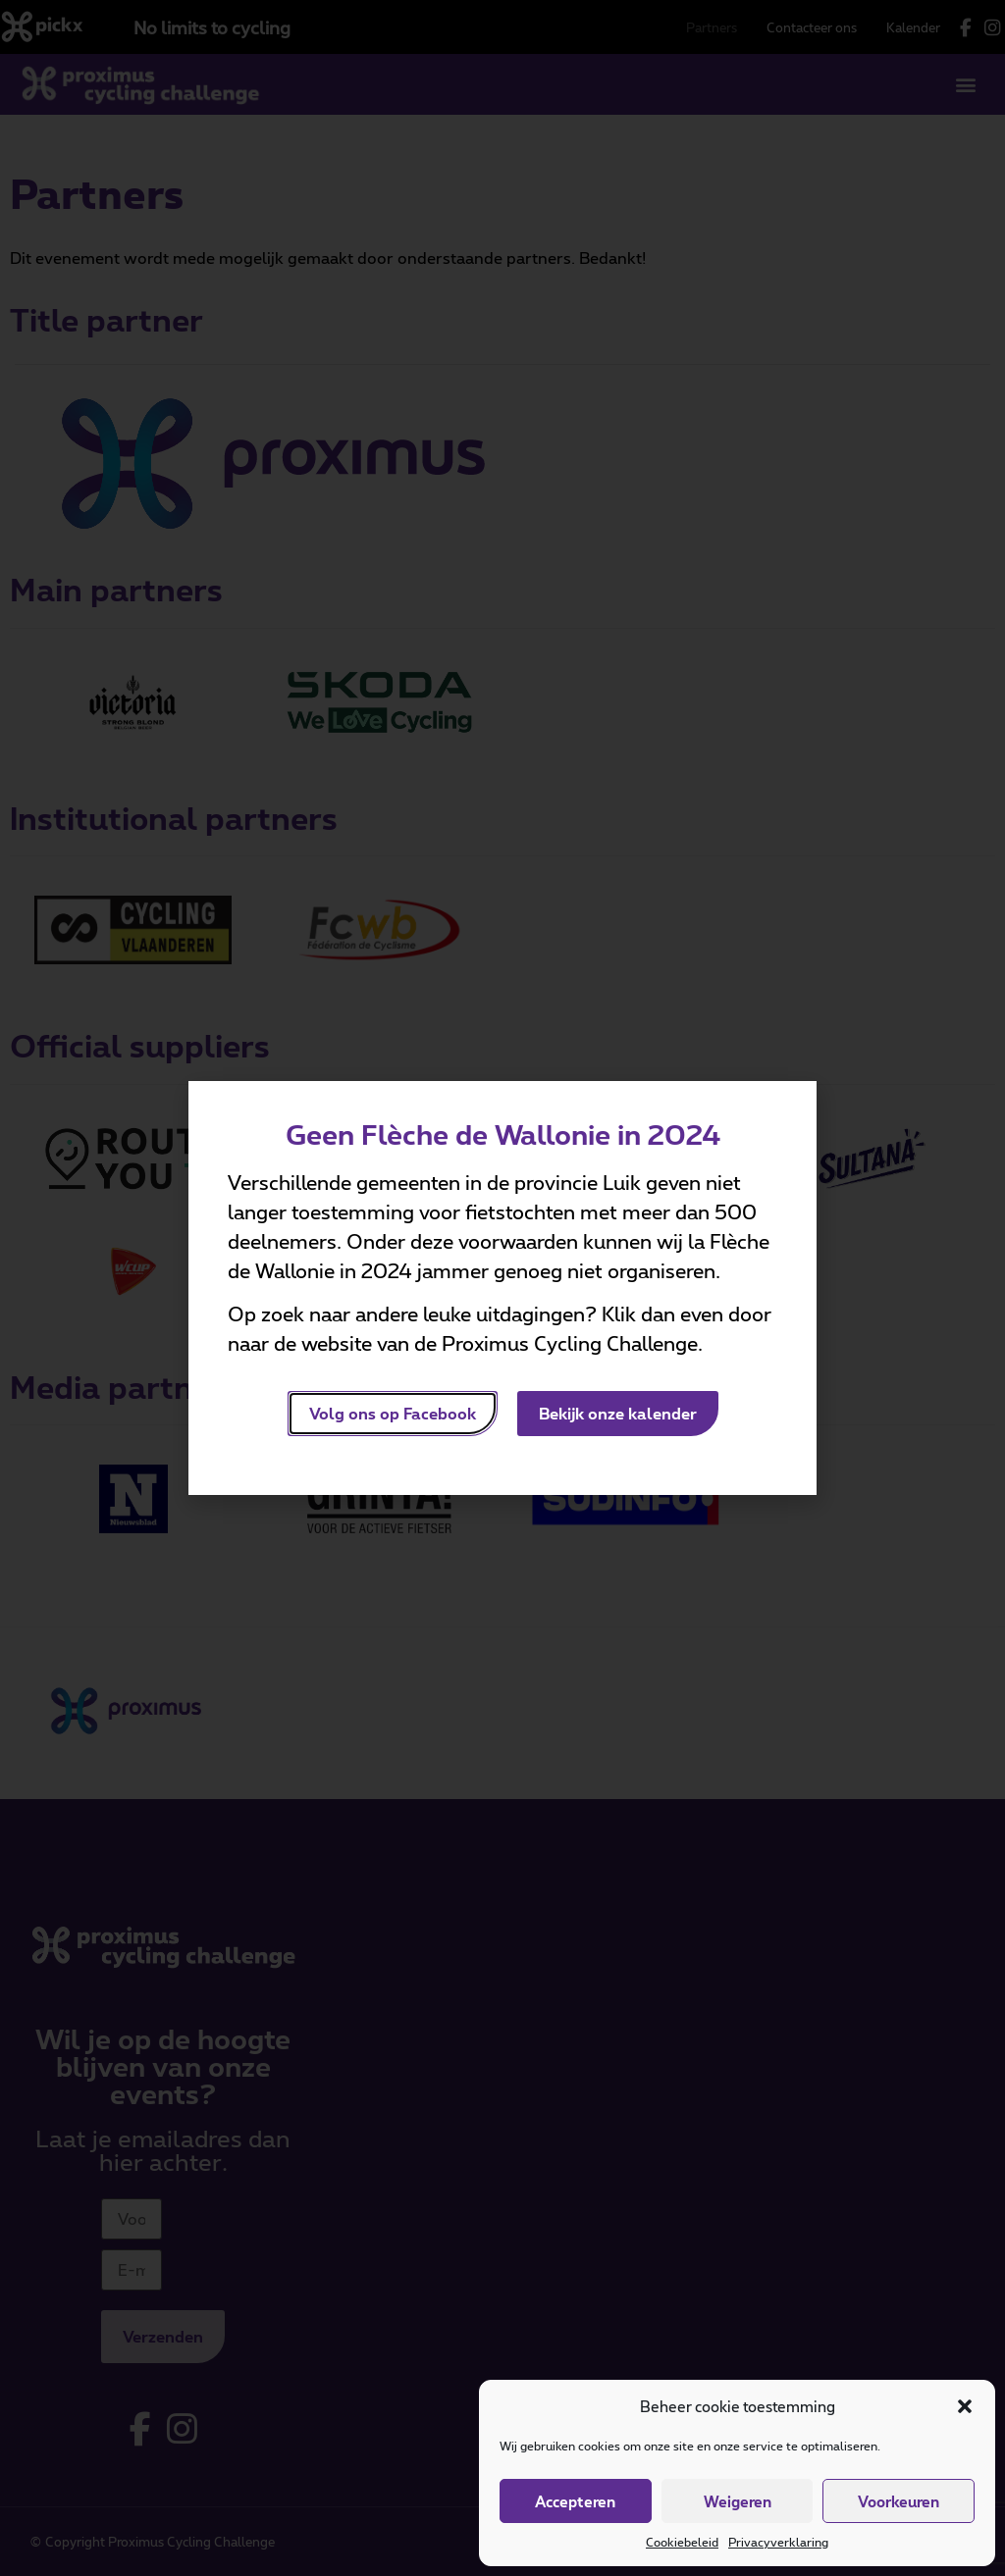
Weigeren (737, 2501)
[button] (965, 2406)
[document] (502, 1288)
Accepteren (575, 2501)
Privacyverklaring (778, 2542)
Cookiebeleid (682, 2542)
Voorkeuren (898, 2501)
